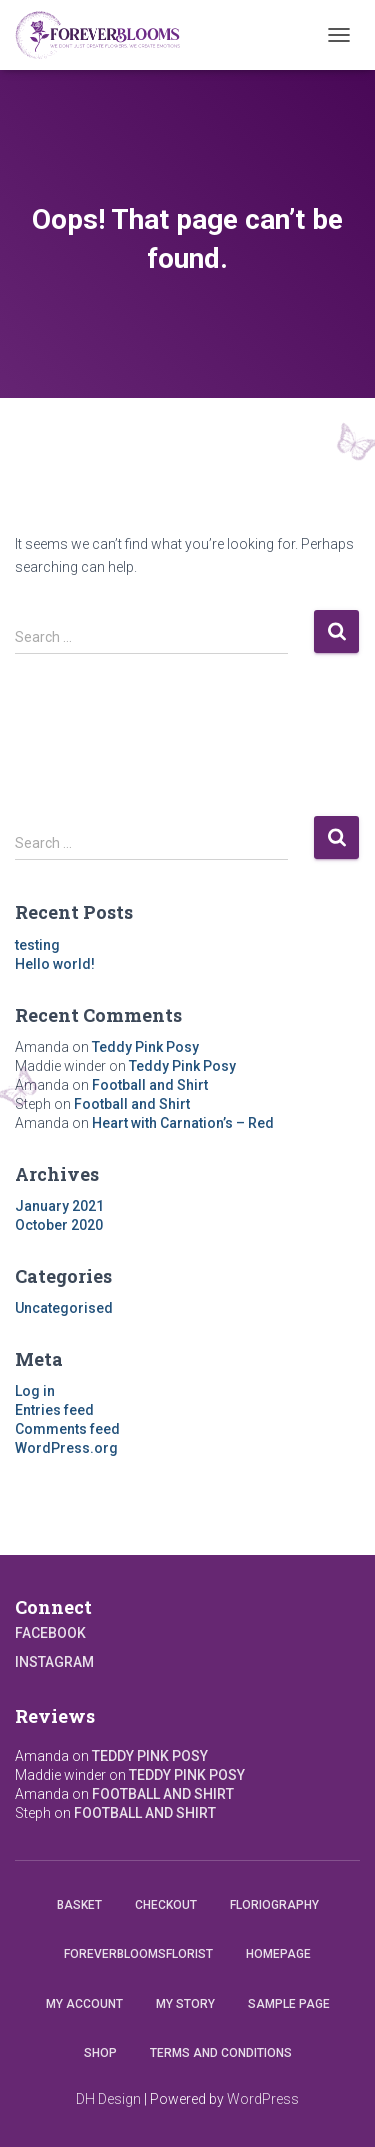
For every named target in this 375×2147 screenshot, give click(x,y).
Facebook (50, 1633)
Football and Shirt (150, 1085)
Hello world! (55, 964)
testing (37, 945)
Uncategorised (64, 1308)
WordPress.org (66, 1448)
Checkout (166, 1905)
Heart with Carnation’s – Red (183, 1123)
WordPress (263, 2099)
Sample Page (289, 2004)
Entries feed (54, 1410)
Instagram (54, 1662)
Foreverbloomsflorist (138, 1954)
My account (84, 2004)
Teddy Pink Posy (145, 1047)
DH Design (108, 2099)
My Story (185, 2004)
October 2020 (59, 1225)
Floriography (274, 1905)
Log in (35, 1391)
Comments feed (67, 1429)
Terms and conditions (221, 2053)
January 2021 (59, 1206)
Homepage (278, 1954)
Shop (100, 2053)
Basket (79, 1905)
